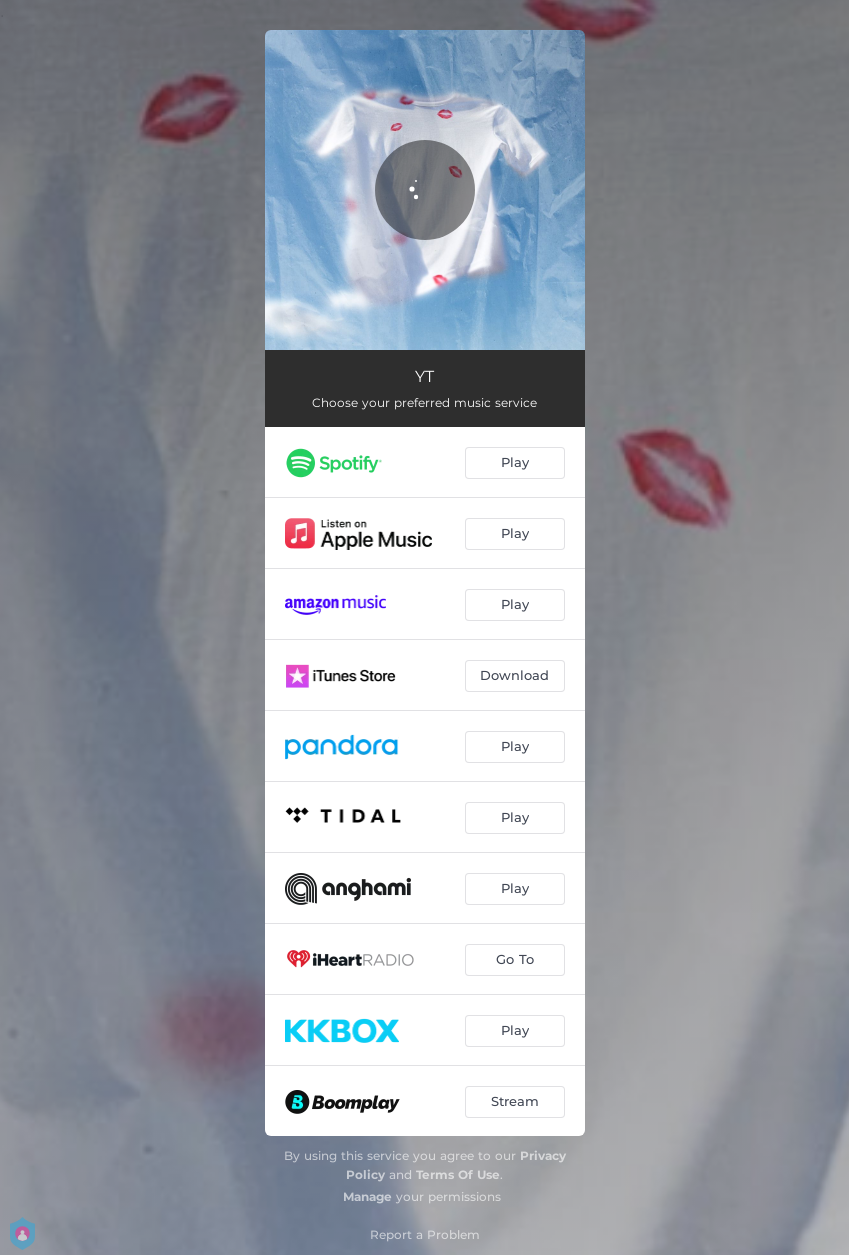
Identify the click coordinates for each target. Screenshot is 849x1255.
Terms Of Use (458, 1174)
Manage (367, 1196)
